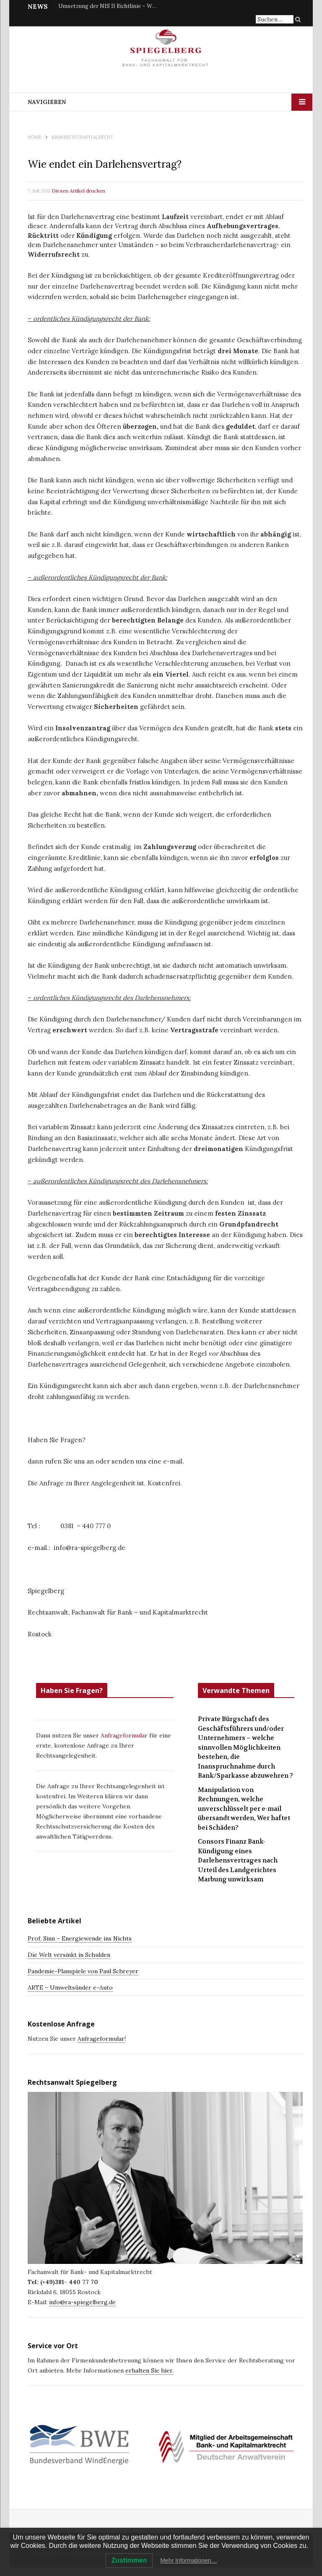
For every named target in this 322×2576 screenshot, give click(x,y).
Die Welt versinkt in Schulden (69, 1955)
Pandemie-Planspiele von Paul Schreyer (83, 1971)
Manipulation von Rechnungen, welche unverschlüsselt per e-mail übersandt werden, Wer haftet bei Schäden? (244, 1809)
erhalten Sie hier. (149, 2370)
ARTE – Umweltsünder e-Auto (70, 1987)
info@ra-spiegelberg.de (82, 2302)
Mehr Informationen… (188, 2560)
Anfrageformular (125, 1735)
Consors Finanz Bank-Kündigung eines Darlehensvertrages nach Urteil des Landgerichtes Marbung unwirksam (238, 1860)
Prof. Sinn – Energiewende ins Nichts (80, 1938)
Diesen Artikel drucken (78, 191)
